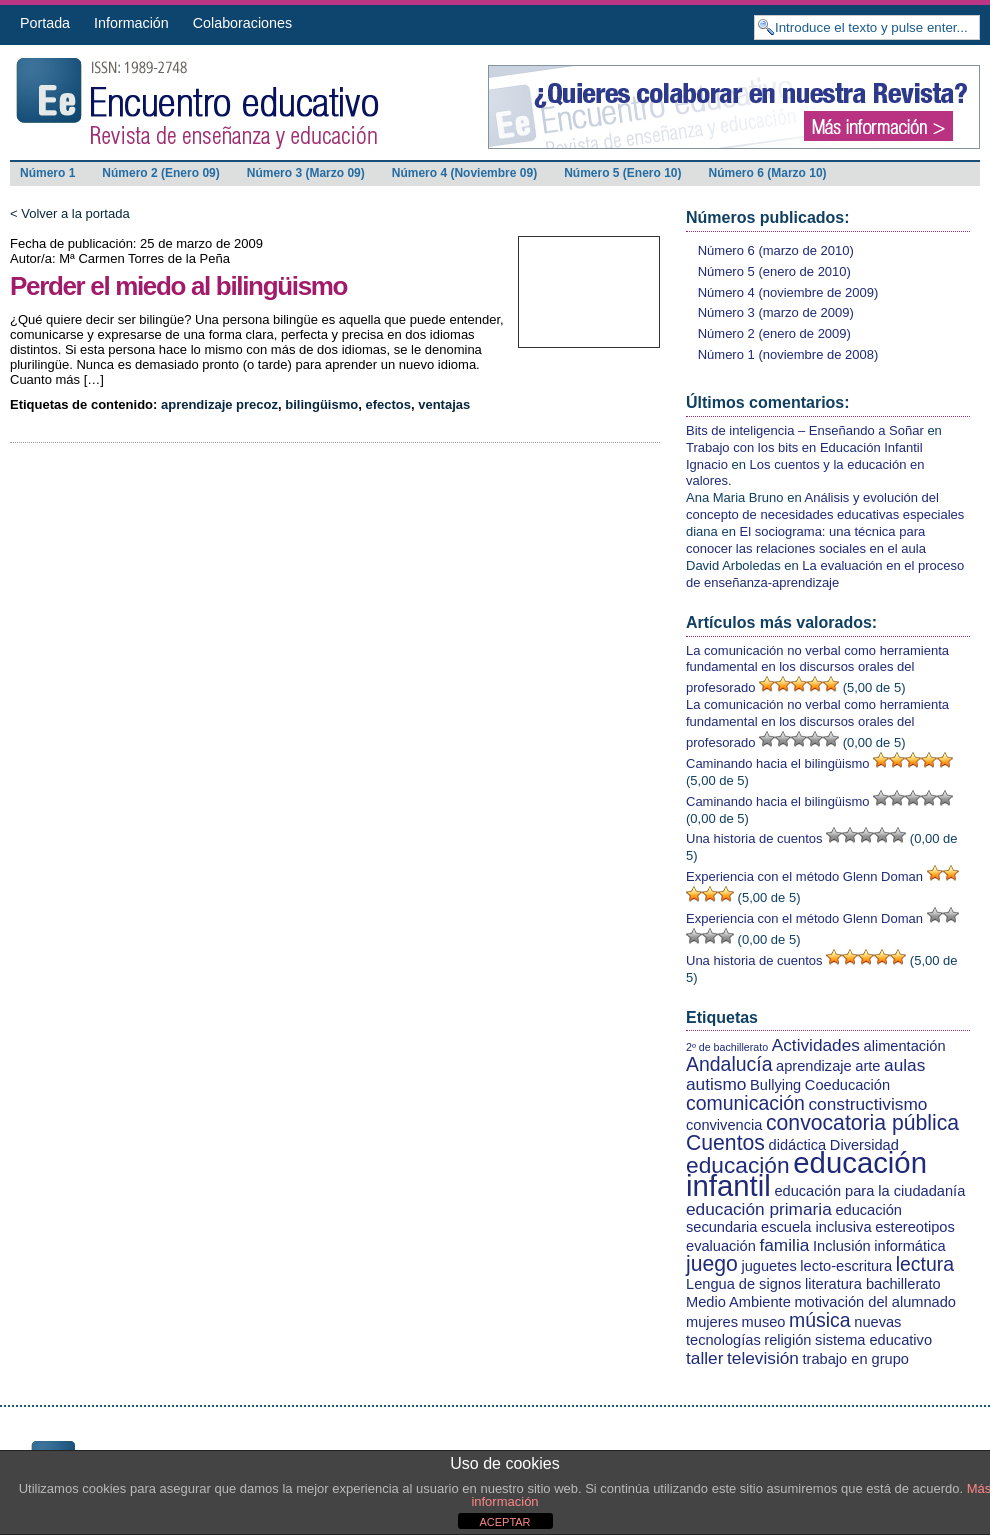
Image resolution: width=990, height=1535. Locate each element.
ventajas (444, 404)
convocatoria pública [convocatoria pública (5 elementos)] (862, 1122)
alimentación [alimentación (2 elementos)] (905, 1046)
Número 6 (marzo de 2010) (776, 250)
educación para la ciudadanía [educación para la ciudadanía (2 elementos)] (869, 1191)
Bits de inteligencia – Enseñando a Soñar (805, 430)
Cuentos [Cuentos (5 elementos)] (725, 1142)
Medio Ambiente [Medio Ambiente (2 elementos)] (738, 1302)
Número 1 (47, 173)
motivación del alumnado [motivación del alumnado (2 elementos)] (875, 1302)
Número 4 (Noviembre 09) (464, 173)
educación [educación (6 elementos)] (738, 1165)
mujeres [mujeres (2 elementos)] (712, 1322)
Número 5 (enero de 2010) (774, 271)
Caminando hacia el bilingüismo (778, 763)
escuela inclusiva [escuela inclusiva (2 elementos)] (816, 1227)
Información (131, 23)
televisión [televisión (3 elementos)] (763, 1358)
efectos (388, 404)
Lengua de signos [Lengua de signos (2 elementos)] (743, 1284)
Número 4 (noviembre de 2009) (788, 292)
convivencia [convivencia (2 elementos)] (724, 1125)
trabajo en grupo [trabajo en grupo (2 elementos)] (856, 1359)
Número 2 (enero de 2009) (774, 333)
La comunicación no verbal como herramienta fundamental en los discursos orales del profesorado (817, 669)
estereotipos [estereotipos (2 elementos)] (915, 1227)
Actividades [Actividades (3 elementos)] (816, 1045)
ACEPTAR (504, 1522)
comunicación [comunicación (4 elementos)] (745, 1103)
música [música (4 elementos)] (820, 1320)
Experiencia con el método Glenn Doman (804, 876)
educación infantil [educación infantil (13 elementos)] (806, 1174)
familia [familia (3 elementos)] (784, 1245)
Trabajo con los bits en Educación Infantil (804, 447)
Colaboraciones (242, 23)
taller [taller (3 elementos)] (704, 1358)
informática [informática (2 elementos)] (909, 1246)
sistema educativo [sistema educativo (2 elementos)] (873, 1340)
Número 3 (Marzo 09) (306, 173)
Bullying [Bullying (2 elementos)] (775, 1085)
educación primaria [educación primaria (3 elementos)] (759, 1209)
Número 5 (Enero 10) (622, 173)
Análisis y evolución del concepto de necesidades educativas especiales (825, 506)
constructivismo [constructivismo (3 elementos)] (867, 1104)
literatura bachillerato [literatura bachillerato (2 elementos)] (873, 1284)
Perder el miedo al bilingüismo (178, 286)
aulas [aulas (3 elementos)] (904, 1065)
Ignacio (707, 464)
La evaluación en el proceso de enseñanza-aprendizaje (825, 574)
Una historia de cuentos (754, 838)
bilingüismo (321, 404)
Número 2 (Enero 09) (160, 173)
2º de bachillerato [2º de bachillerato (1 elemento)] (727, 1047)
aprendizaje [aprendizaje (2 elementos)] (814, 1066)
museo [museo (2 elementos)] (764, 1322)
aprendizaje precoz (219, 404)
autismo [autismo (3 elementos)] (716, 1084)
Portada (45, 23)
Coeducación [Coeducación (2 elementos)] (847, 1085)
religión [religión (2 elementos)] (787, 1340)
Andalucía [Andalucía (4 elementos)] (729, 1064)
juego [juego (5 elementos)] (712, 1263)
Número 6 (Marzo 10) (768, 173)
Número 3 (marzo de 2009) (776, 312)
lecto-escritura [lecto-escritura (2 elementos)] (846, 1266)
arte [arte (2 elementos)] (867, 1066)
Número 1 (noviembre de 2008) (788, 354)
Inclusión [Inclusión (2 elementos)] (842, 1246)
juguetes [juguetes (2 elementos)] (768, 1266)
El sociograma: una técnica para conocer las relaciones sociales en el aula (806, 540)
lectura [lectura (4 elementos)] (925, 1264)
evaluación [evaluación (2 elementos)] (721, 1246)
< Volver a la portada (70, 213)
